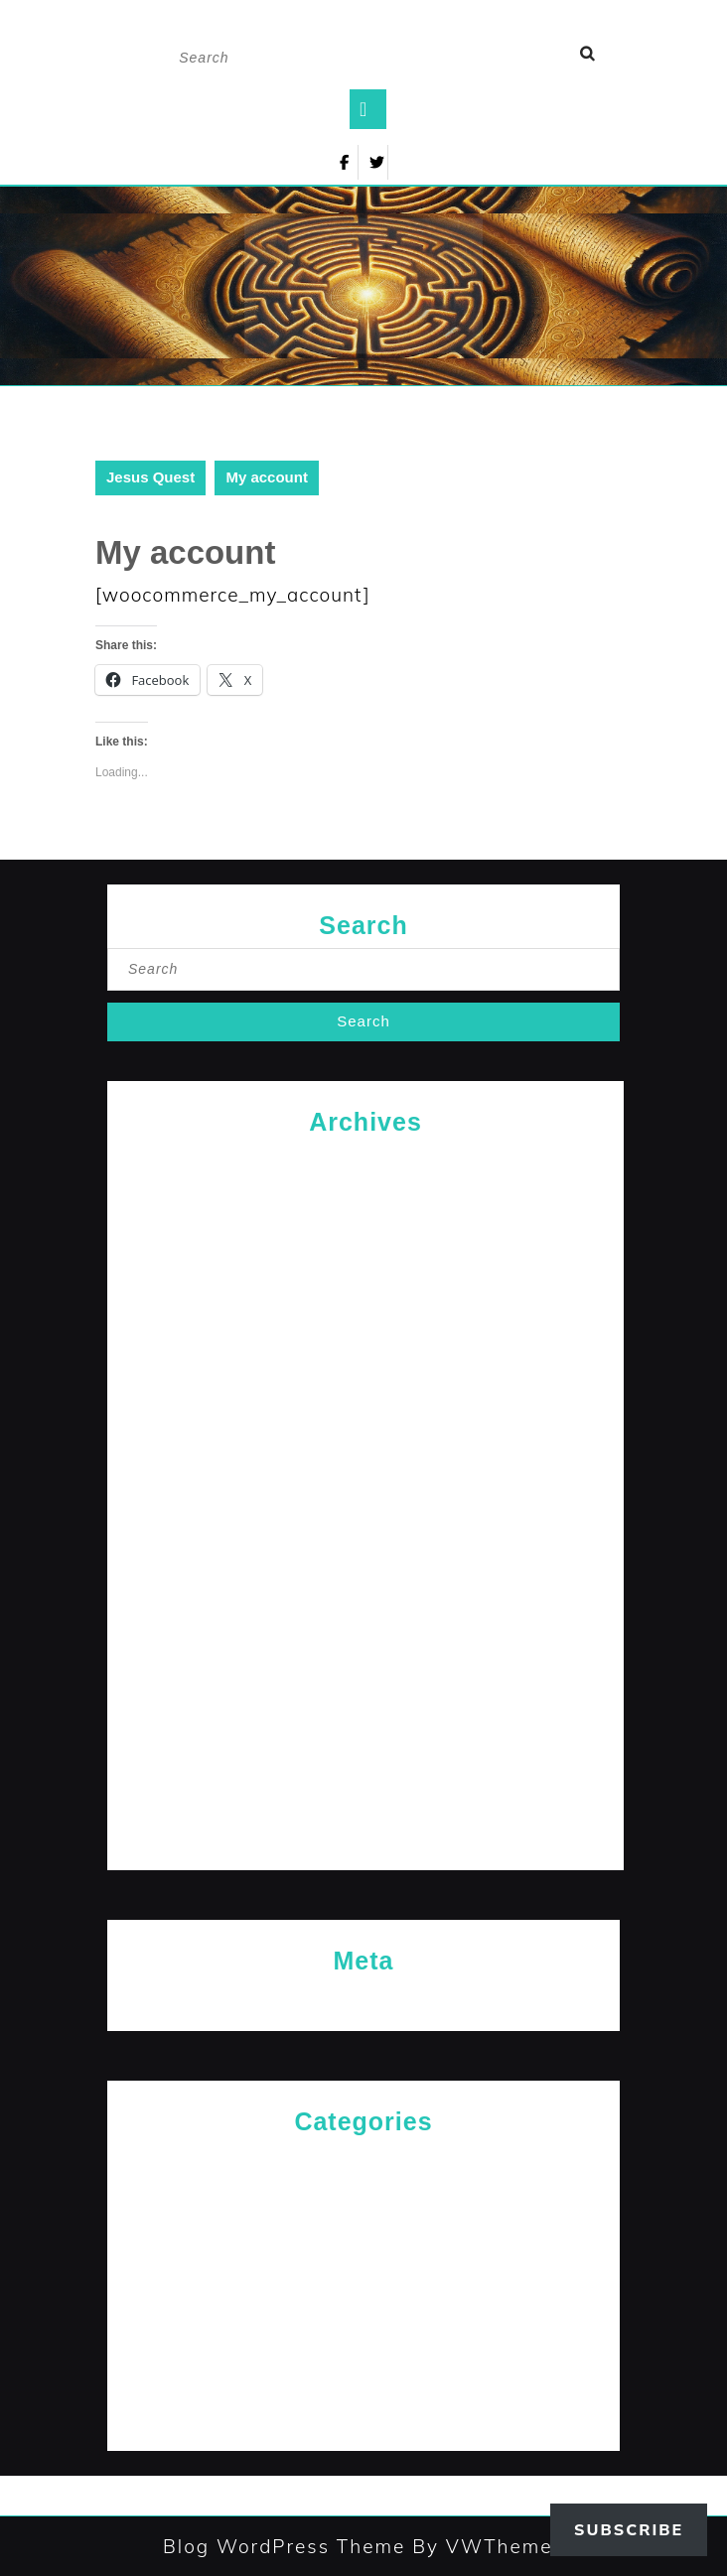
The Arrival (363, 2386)
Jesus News (363, 2225)
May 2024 (365, 1612)
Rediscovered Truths (363, 2322)
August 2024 (365, 1515)
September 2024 (365, 1483)
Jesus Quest (150, 477)
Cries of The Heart (363, 2160)
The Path (364, 2418)
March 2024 (366, 1677)
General (363, 2193)
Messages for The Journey (363, 2289)
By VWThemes (484, 2546)
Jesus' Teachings (363, 2257)
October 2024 (366, 1450)
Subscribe (628, 2529)
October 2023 (366, 1837)
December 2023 (366, 1773)
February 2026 (366, 1192)
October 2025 (366, 1257)
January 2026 (366, 1225)
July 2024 (365, 1548)
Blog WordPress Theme (284, 2546)
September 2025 (365, 1290)
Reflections (363, 2354)
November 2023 (366, 1806)
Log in (363, 1999)
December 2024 (366, 1386)
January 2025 (366, 1354)
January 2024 (366, 1741)
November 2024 (366, 1419)
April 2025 (366, 1321)
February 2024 (366, 1708)
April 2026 (366, 1160)
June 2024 (366, 1579)
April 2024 (366, 1644)
